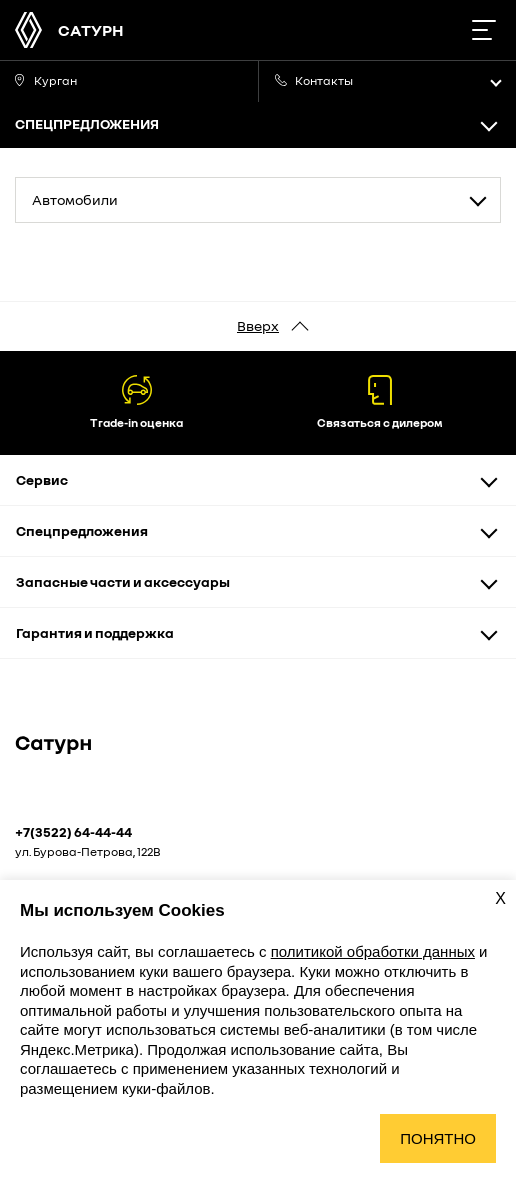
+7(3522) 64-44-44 (73, 832)
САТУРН (91, 30)
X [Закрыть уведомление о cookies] (500, 898)
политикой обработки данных (373, 951)
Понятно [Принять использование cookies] (438, 1138)
